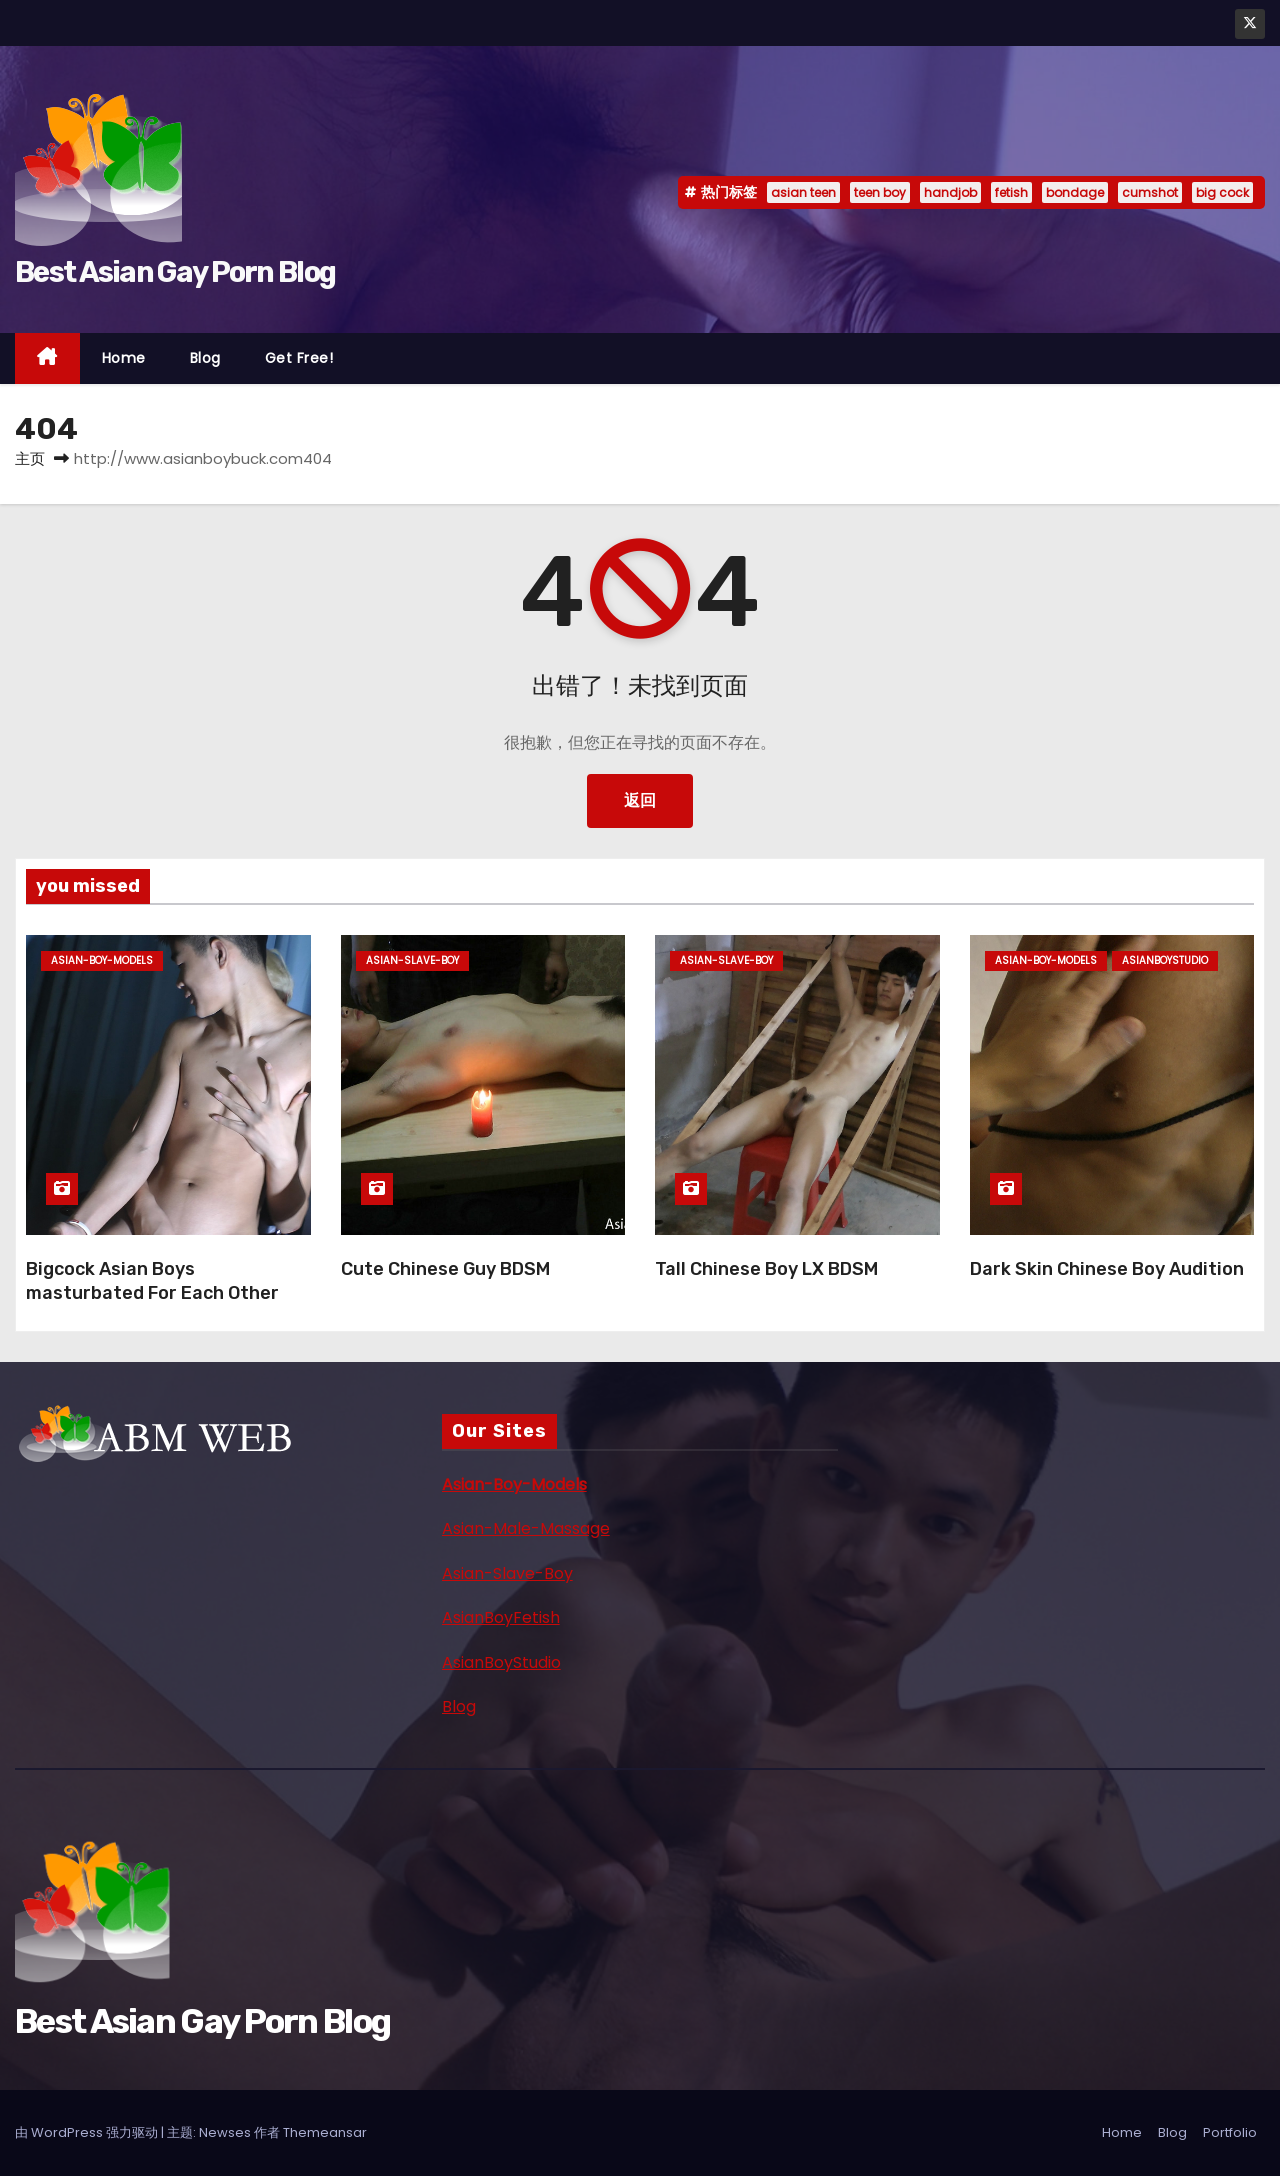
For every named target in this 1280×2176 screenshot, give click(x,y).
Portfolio (1230, 2132)
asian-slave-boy (412, 960)
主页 (30, 458)
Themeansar (325, 2132)
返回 (640, 800)
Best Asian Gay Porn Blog (175, 272)
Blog (205, 358)
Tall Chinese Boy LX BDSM (766, 1269)
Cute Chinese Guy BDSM (445, 1269)
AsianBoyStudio (501, 1662)
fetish (1011, 192)
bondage (1075, 192)
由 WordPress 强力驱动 (88, 2132)
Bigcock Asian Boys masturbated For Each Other (152, 1281)
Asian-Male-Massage (526, 1528)
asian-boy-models (102, 960)
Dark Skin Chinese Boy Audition (1107, 1269)
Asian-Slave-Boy (507, 1573)
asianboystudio (1165, 960)
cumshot (1150, 192)
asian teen (803, 192)
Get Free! (299, 358)
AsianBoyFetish (501, 1617)
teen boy (880, 192)
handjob (950, 192)
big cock (1222, 192)
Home (124, 358)
